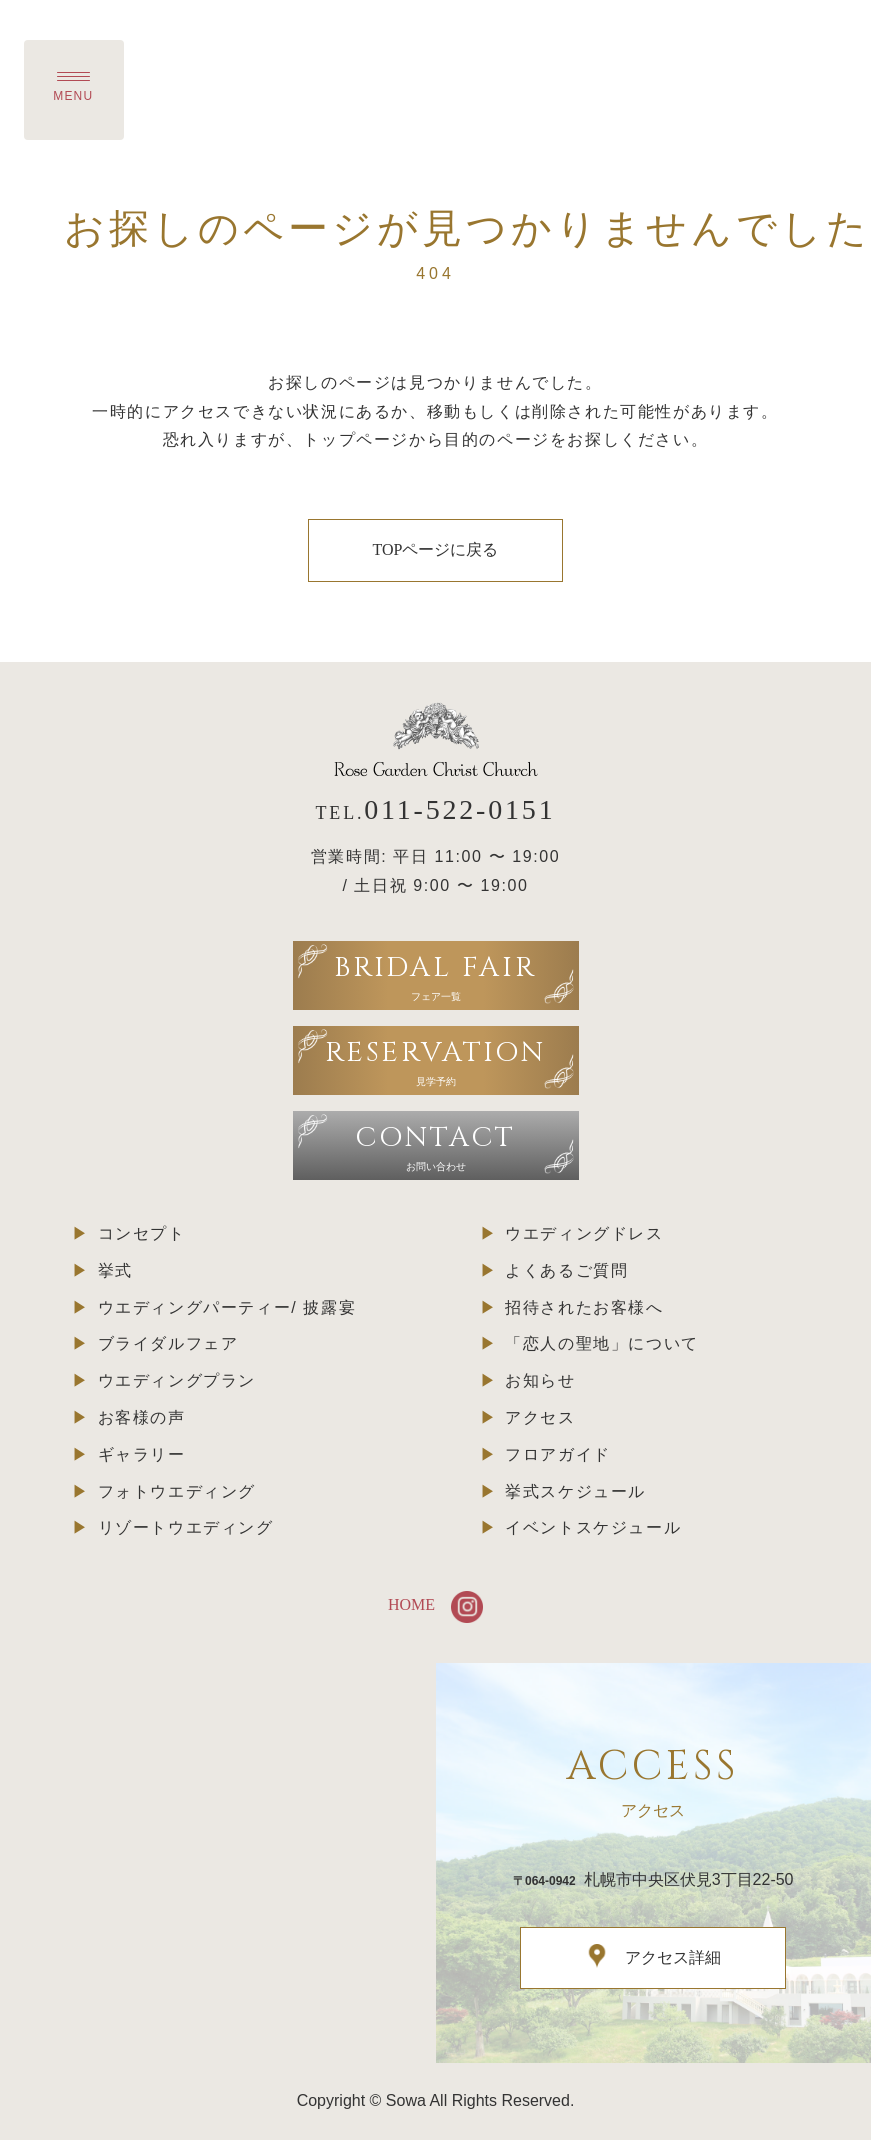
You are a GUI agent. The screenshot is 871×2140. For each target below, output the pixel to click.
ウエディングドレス (584, 1233)
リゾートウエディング (186, 1527)
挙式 (115, 1270)
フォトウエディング (177, 1491)
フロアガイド (558, 1454)
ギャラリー (142, 1454)
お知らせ (540, 1380)
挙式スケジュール (575, 1491)
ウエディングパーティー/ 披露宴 (227, 1307)
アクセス (540, 1417)
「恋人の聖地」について (602, 1343)
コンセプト (142, 1233)
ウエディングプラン (177, 1380)
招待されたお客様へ (584, 1307)
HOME (411, 1604)
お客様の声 (142, 1417)
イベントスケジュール (593, 1527)
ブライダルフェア (168, 1343)
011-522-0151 (459, 809)
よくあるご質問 (566, 1270)
